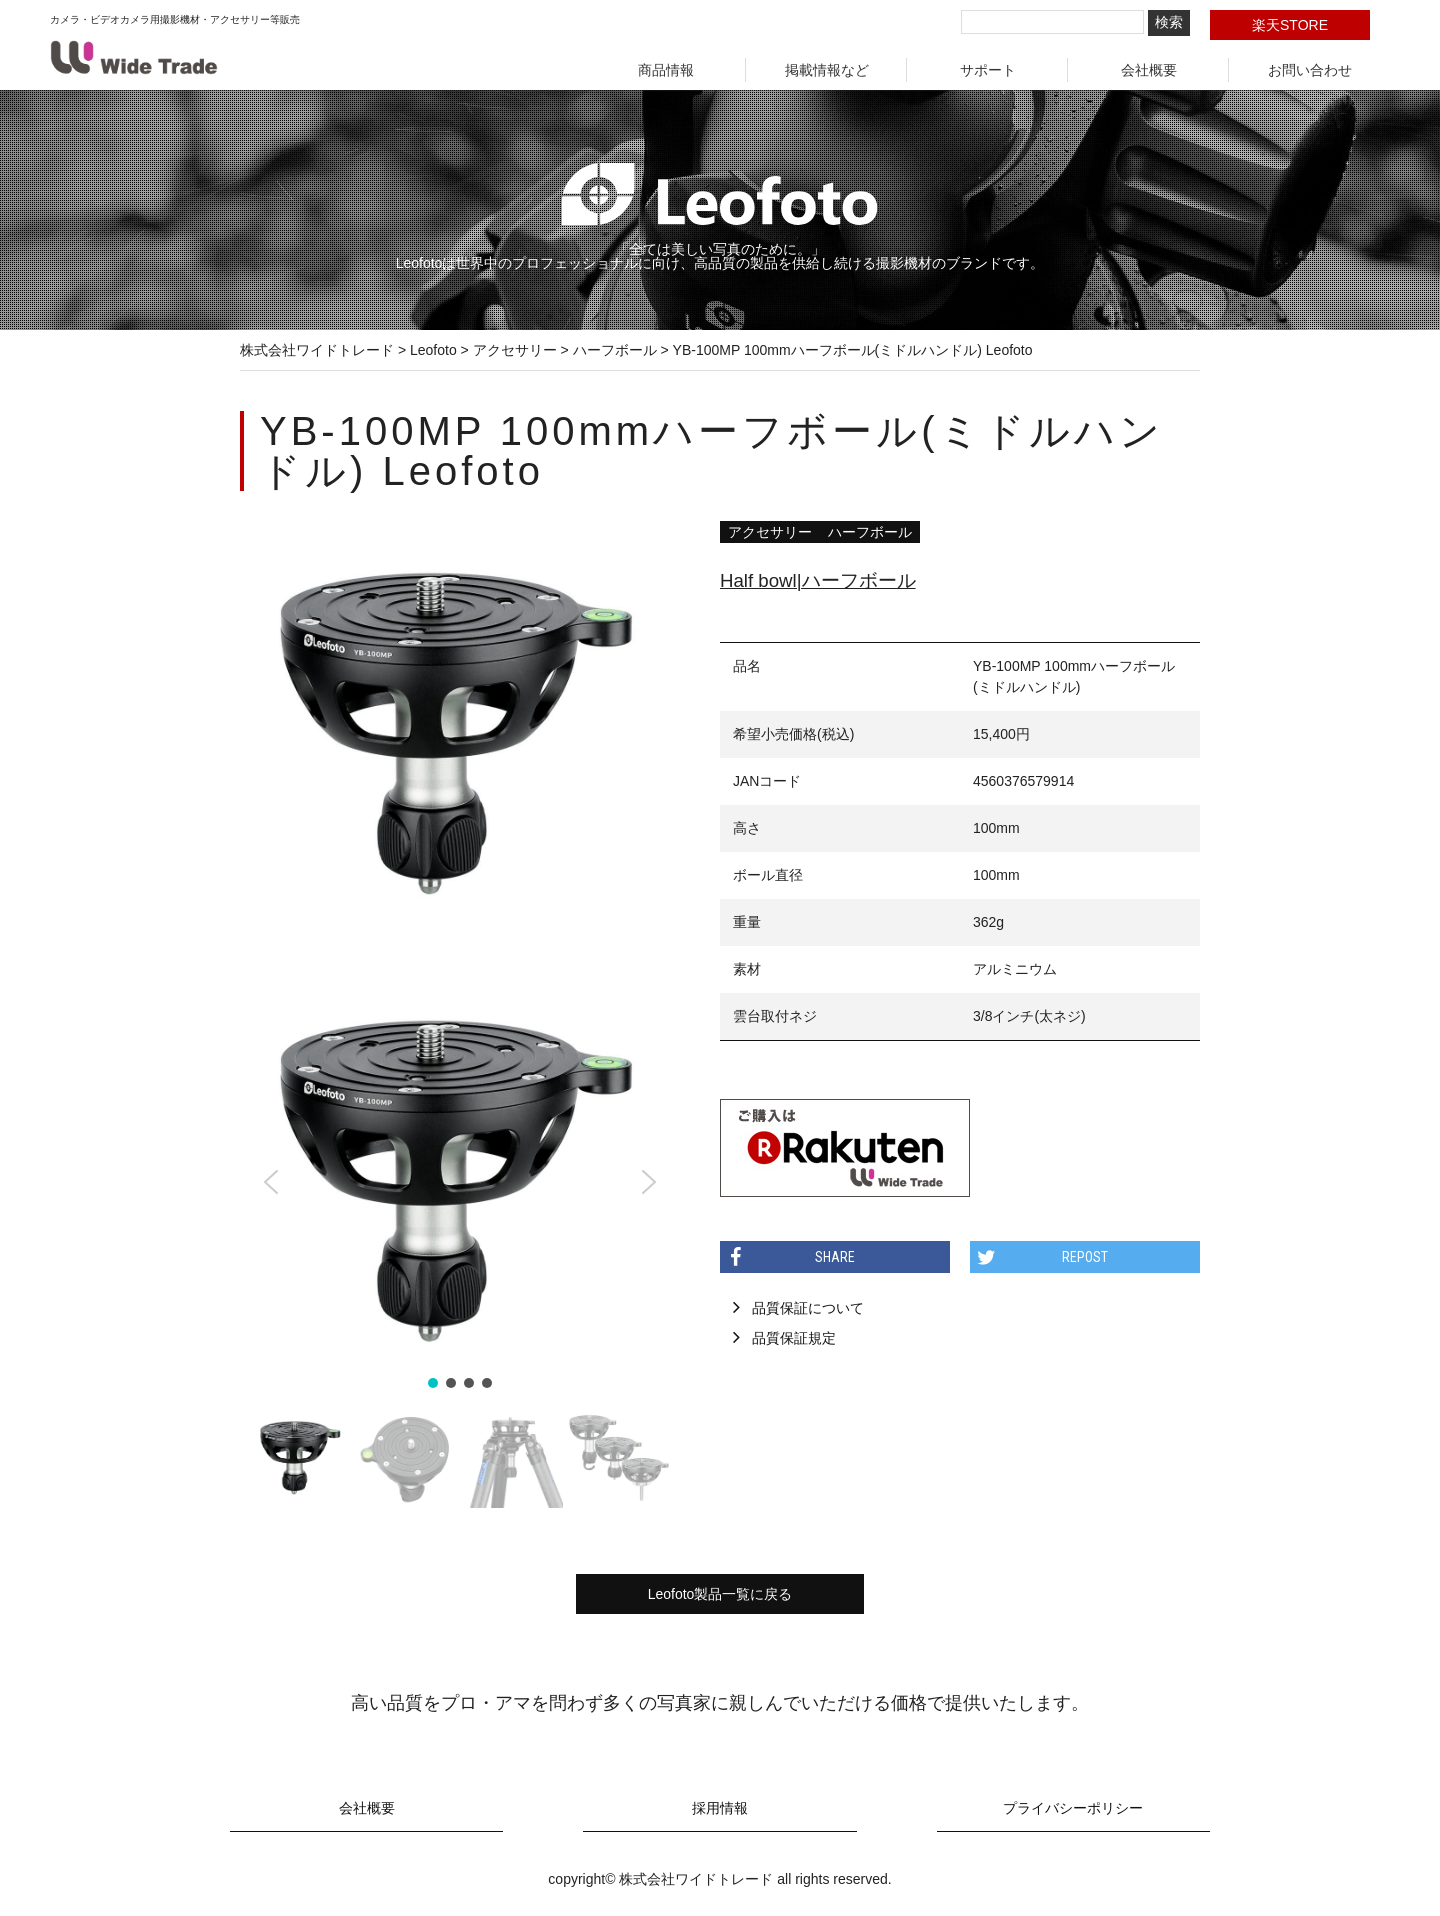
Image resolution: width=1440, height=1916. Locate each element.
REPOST (1085, 1257)
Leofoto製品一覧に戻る (720, 1594)
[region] (460, 1238)
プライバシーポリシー (1073, 1808)
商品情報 (666, 70)
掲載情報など (827, 70)
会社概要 (1149, 70)
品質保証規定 (794, 1338)
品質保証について (808, 1308)
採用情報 (720, 1808)
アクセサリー (770, 532)
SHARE (835, 1257)
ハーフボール (870, 532)
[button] (271, 1182)
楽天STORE (1290, 25)
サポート (988, 70)
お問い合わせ (1310, 70)
